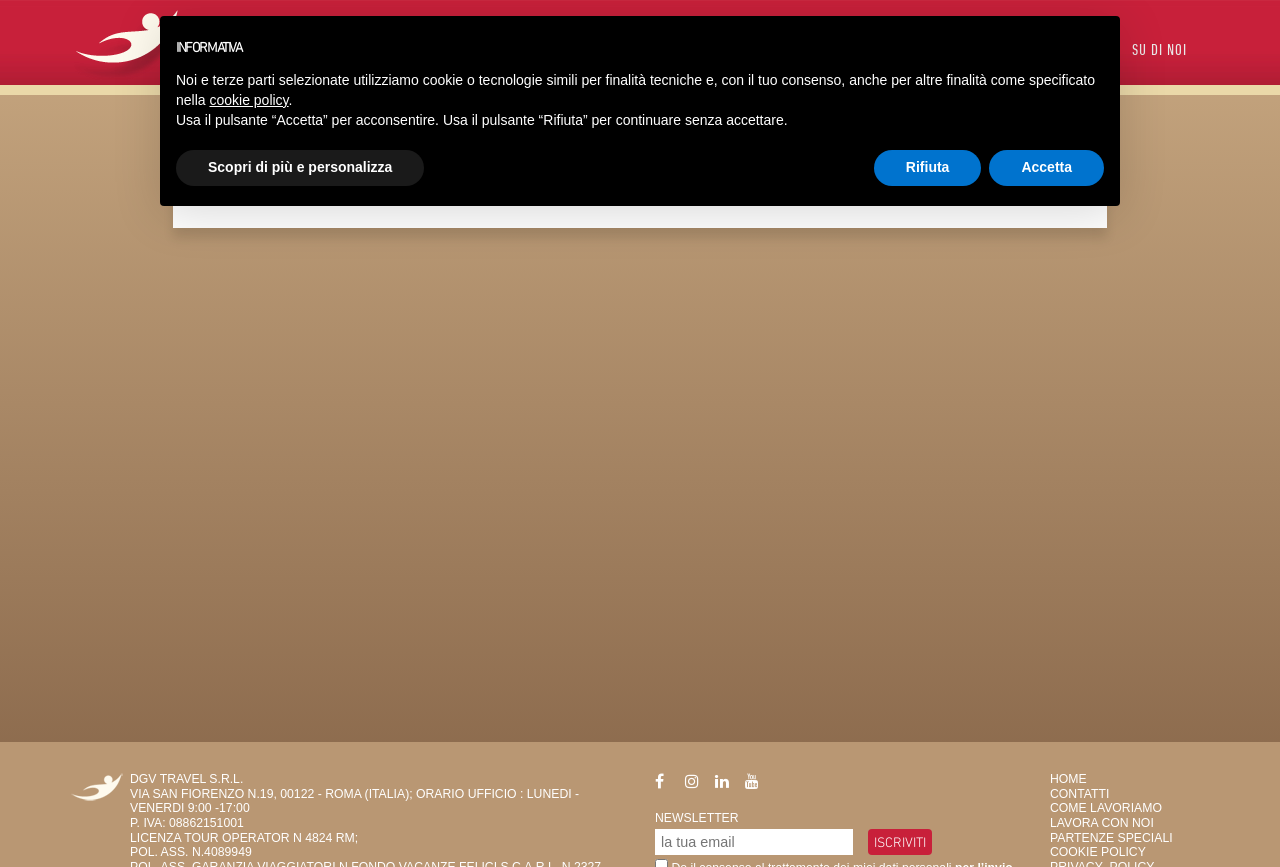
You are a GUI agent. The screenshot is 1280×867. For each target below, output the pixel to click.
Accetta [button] (1046, 167)
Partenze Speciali (1111, 838)
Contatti (1079, 794)
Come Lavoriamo (1106, 808)
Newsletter (697, 818)
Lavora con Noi (1102, 823)
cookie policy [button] (248, 100)
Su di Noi (1159, 51)
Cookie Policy (1098, 852)
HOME (1068, 779)
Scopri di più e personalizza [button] (300, 167)
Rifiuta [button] (928, 167)
